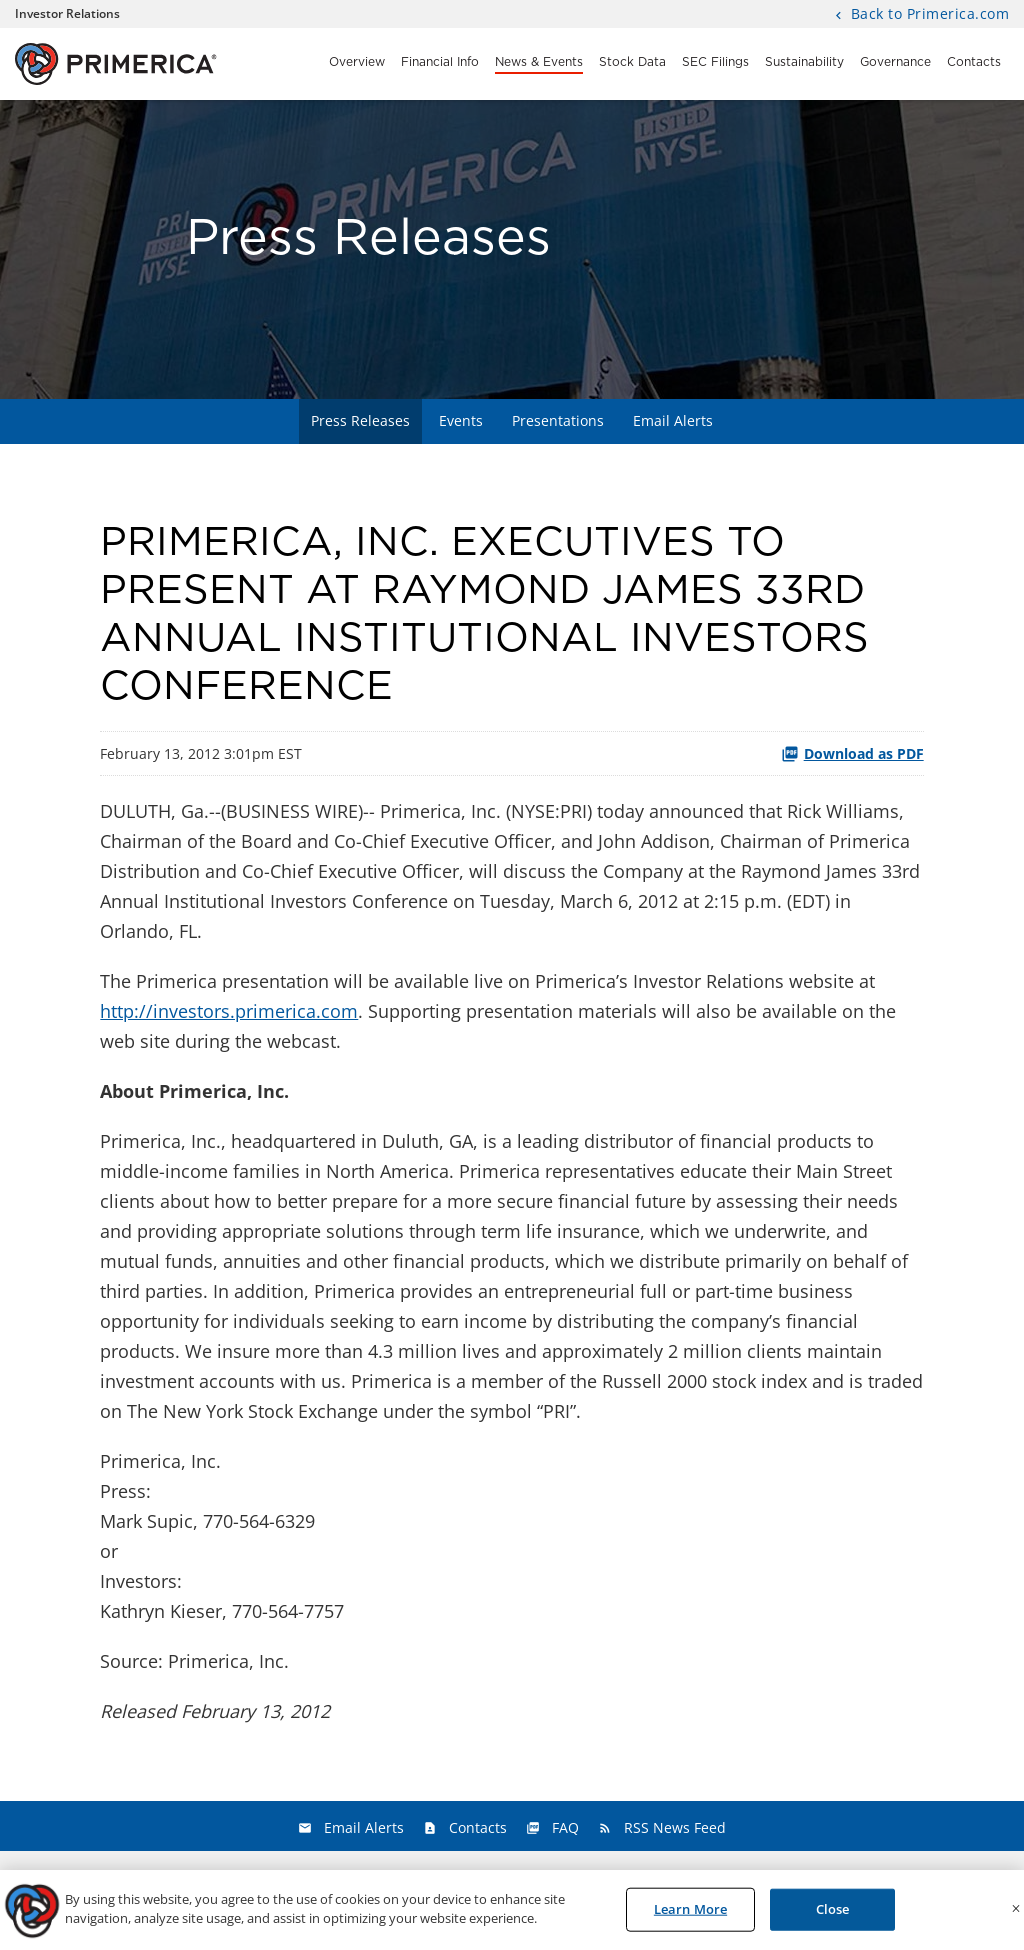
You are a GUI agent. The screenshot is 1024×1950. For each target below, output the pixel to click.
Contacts (974, 62)
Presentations (558, 420)
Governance (895, 62)
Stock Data (632, 62)
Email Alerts (673, 420)
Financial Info (440, 62)
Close (833, 1914)
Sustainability (804, 62)
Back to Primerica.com (927, 15)
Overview (357, 62)
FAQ (565, 1827)
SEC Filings (715, 62)
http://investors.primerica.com (229, 1011)
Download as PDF (852, 753)
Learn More (690, 1914)
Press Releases (360, 420)
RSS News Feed (675, 1827)
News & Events (539, 62)
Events (461, 420)
